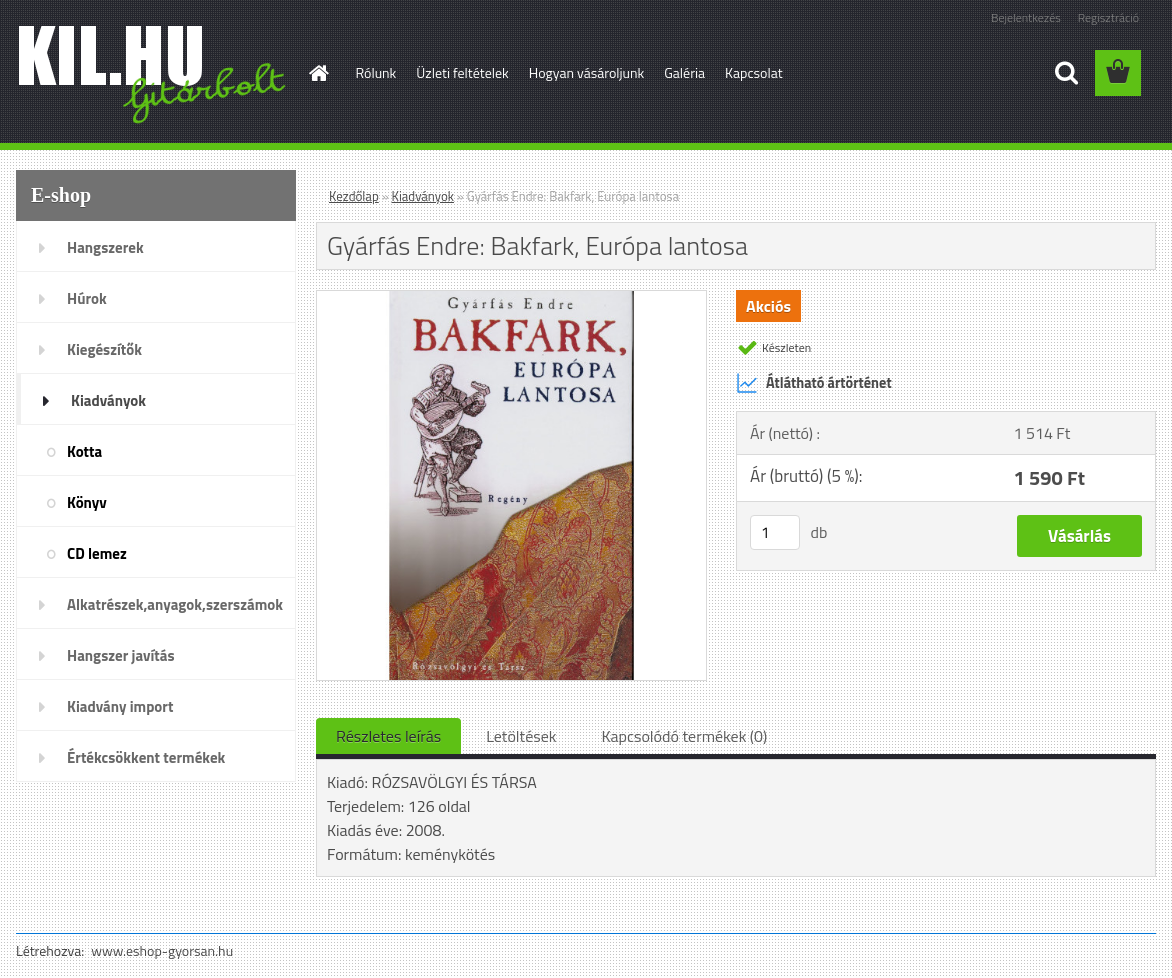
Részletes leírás (388, 736)
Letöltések (521, 736)
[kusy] (775, 532)
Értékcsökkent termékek (146, 757)
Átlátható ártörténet (814, 383)
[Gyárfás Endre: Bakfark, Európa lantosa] (511, 299)
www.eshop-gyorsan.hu (162, 950)
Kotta (84, 451)
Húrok (87, 298)
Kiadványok (108, 400)
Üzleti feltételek (462, 72)
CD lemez (97, 553)
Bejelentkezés (1026, 17)
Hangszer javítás (121, 655)
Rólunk (376, 72)
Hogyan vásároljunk (586, 72)
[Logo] (153, 74)
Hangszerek (105, 247)
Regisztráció (1108, 17)
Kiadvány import (120, 706)
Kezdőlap (354, 196)
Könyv (87, 502)
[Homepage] (318, 73)
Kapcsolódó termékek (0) (684, 736)
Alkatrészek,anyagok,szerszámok (175, 604)
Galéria (684, 72)
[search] (1066, 73)
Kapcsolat (754, 72)
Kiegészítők (104, 349)
